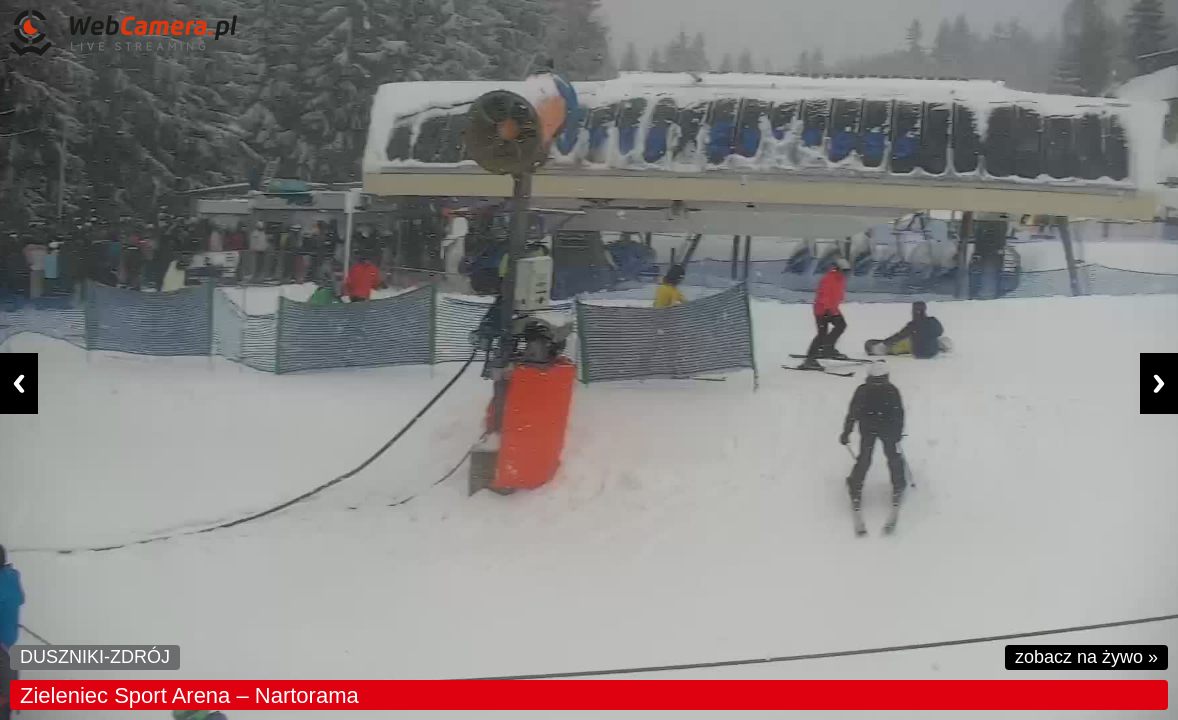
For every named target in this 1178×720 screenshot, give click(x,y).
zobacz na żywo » (1086, 657)
